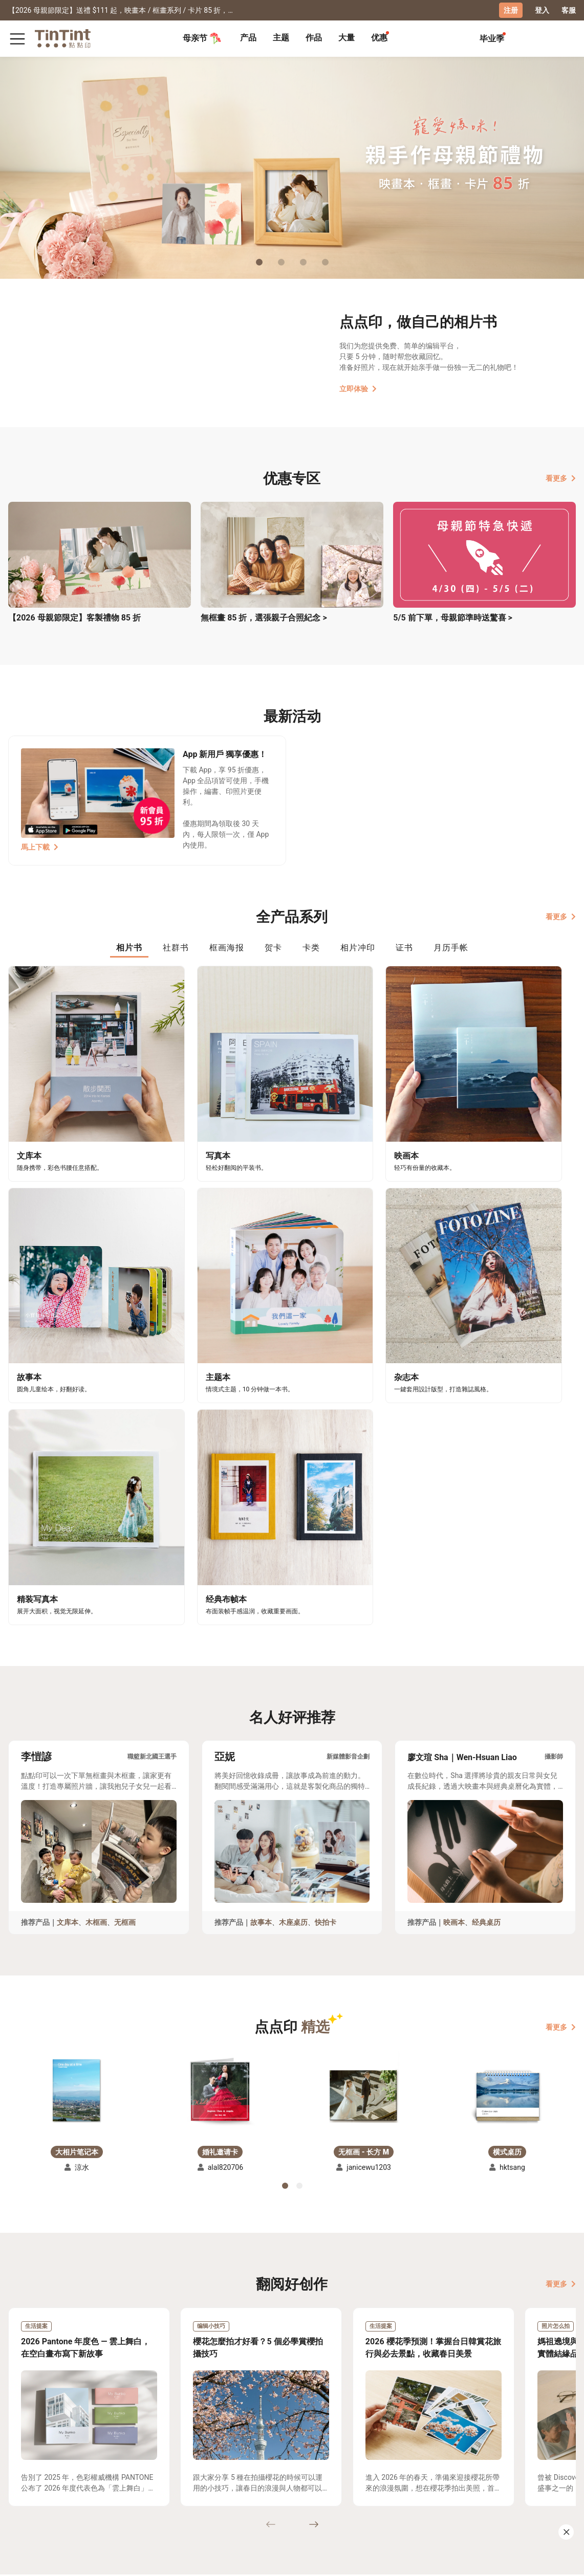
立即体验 (358, 388)
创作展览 (23, 2482)
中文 (562, 2560)
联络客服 (114, 2482)
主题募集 (23, 2467)
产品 (248, 37)
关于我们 (156, 2467)
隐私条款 (114, 2497)
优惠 (379, 37)
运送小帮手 (69, 2467)
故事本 (261, 1612)
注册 (511, 10)
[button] (77, 1779)
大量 (346, 37)
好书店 (195, 2467)
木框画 (96, 1612)
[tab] (248, 38)
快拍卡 (325, 1612)
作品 (314, 37)
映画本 (454, 1612)
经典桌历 (486, 1612)
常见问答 (114, 2467)
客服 (568, 10)
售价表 (61, 2482)
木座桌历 (293, 1612)
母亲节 (202, 38)
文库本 (67, 1612)
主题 (281, 37)
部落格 (153, 2482)
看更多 (561, 478)
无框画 (125, 1612)
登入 (542, 10)
